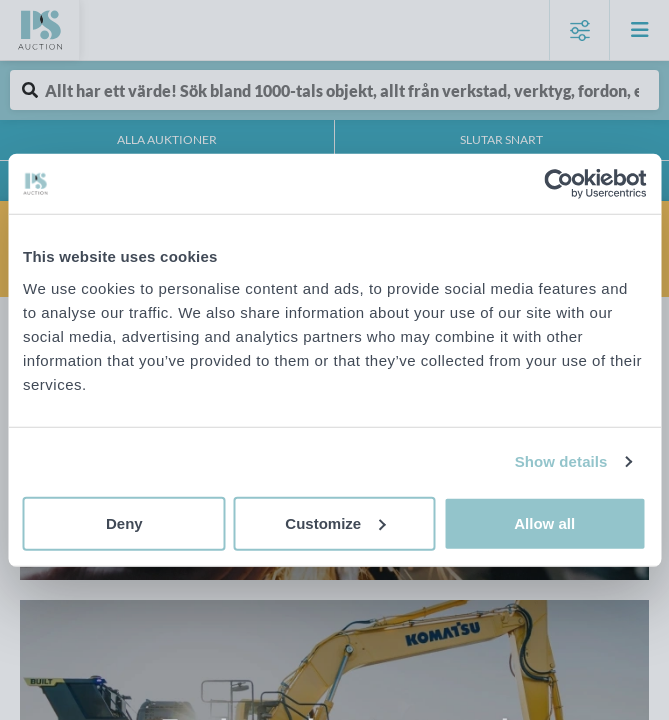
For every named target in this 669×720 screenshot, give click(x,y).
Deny (124, 522)
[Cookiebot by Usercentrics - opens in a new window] (558, 184)
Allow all (544, 522)
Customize (335, 522)
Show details (561, 461)
